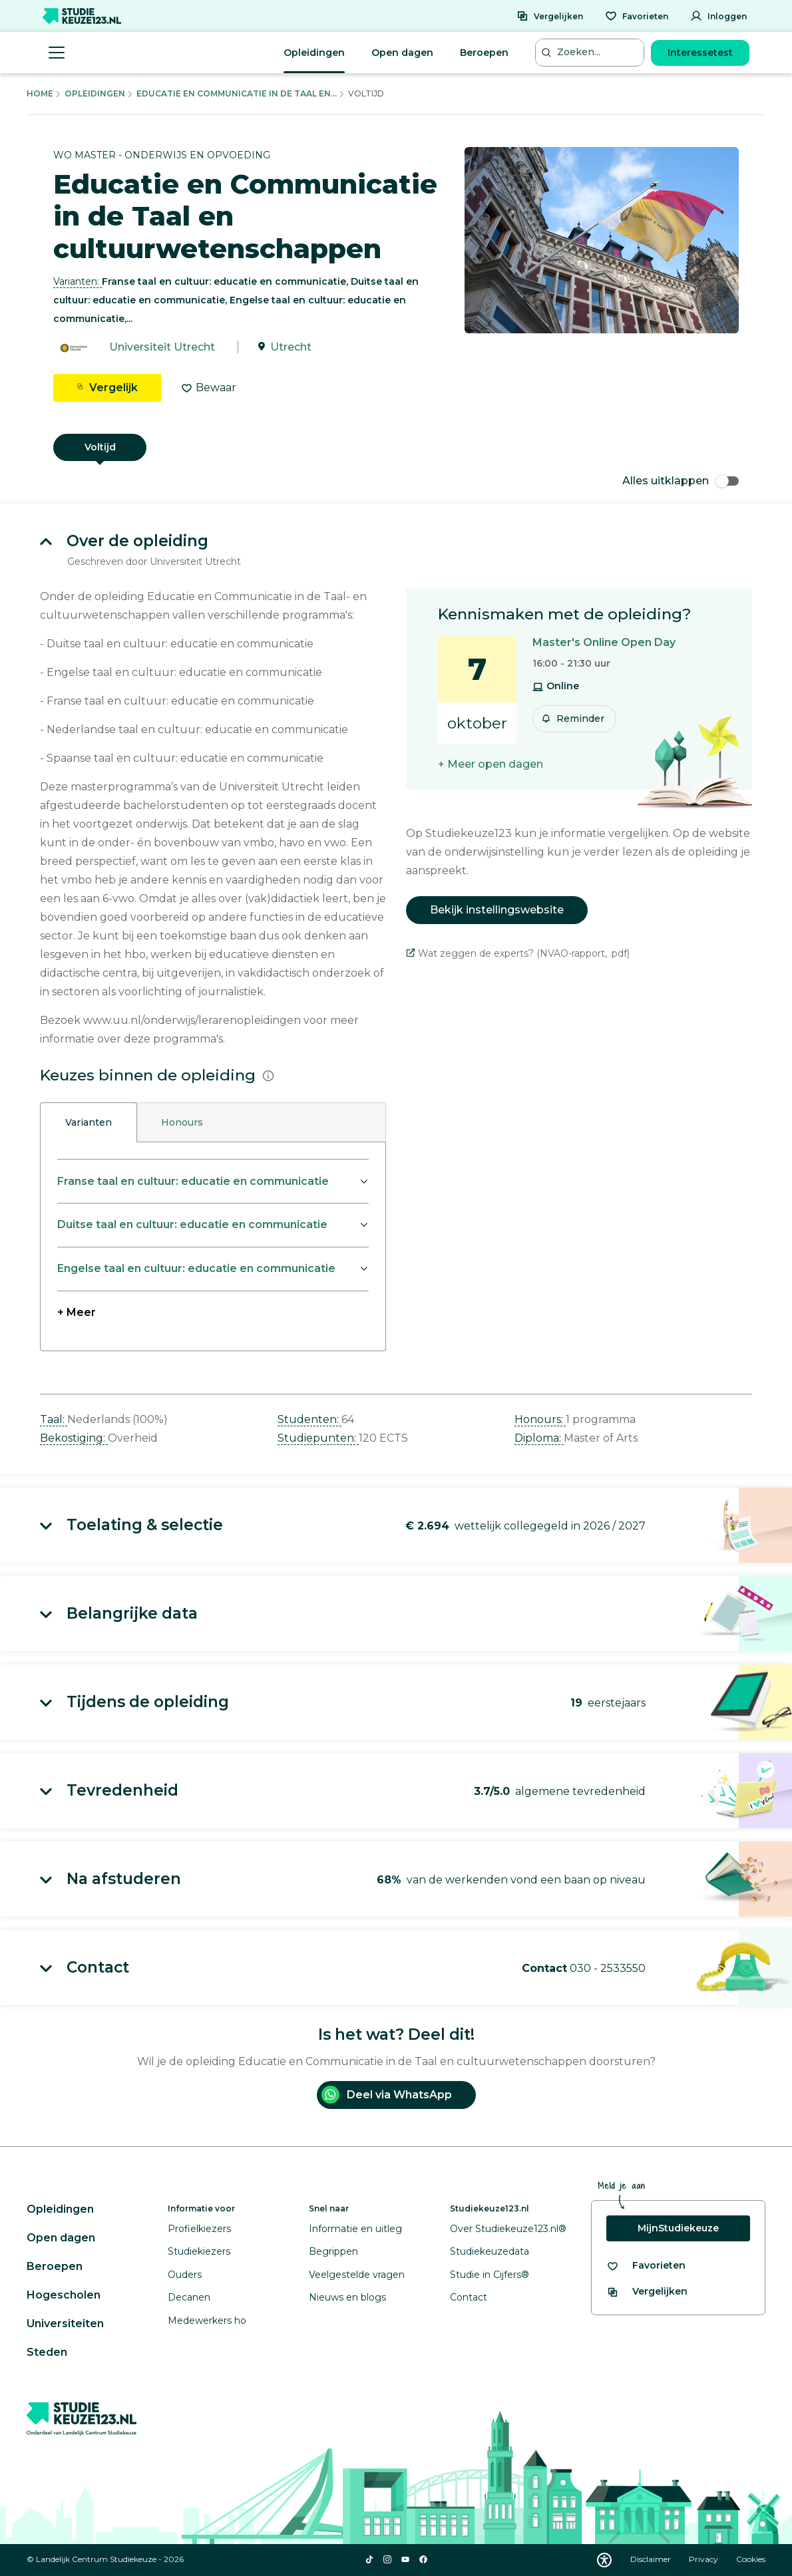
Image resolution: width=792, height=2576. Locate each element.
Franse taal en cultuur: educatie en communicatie (193, 1181)
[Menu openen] (57, 53)
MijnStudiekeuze (678, 2228)
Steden (47, 2352)
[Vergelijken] (550, 16)
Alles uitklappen (680, 480)
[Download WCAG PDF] (604, 2560)
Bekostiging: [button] (74, 1438)
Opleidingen (314, 53)
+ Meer (76, 1312)
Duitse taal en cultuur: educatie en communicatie (192, 1224)
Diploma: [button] (539, 1438)
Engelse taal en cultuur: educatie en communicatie (196, 1268)
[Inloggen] (718, 16)
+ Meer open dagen (490, 764)
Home (40, 93)
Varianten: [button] (77, 281)
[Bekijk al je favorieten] (646, 2266)
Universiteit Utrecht (162, 347)
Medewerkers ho (207, 2321)
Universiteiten (65, 2323)
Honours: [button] (540, 1419)
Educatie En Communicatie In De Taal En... (236, 93)
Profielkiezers (199, 2229)
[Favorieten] (636, 16)
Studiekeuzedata (489, 2251)
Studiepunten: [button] (318, 1438)
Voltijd (100, 447)
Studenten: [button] (309, 1419)
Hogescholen (63, 2295)
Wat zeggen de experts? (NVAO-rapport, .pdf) (518, 953)
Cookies (750, 2559)
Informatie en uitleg (355, 2229)
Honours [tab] (182, 1122)
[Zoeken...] (591, 52)
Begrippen (333, 2251)
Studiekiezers (199, 2251)
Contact (468, 2297)
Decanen (189, 2297)
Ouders (185, 2275)
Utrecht (290, 347)
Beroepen (484, 53)
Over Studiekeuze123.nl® (508, 2229)
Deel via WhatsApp (386, 2095)
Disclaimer (651, 2559)
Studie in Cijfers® (489, 2275)
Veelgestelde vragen (357, 2275)
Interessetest (700, 53)
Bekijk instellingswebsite (497, 909)
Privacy (704, 2559)
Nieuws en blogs (347, 2297)
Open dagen (402, 53)
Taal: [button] (53, 1419)
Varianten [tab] (88, 1122)
